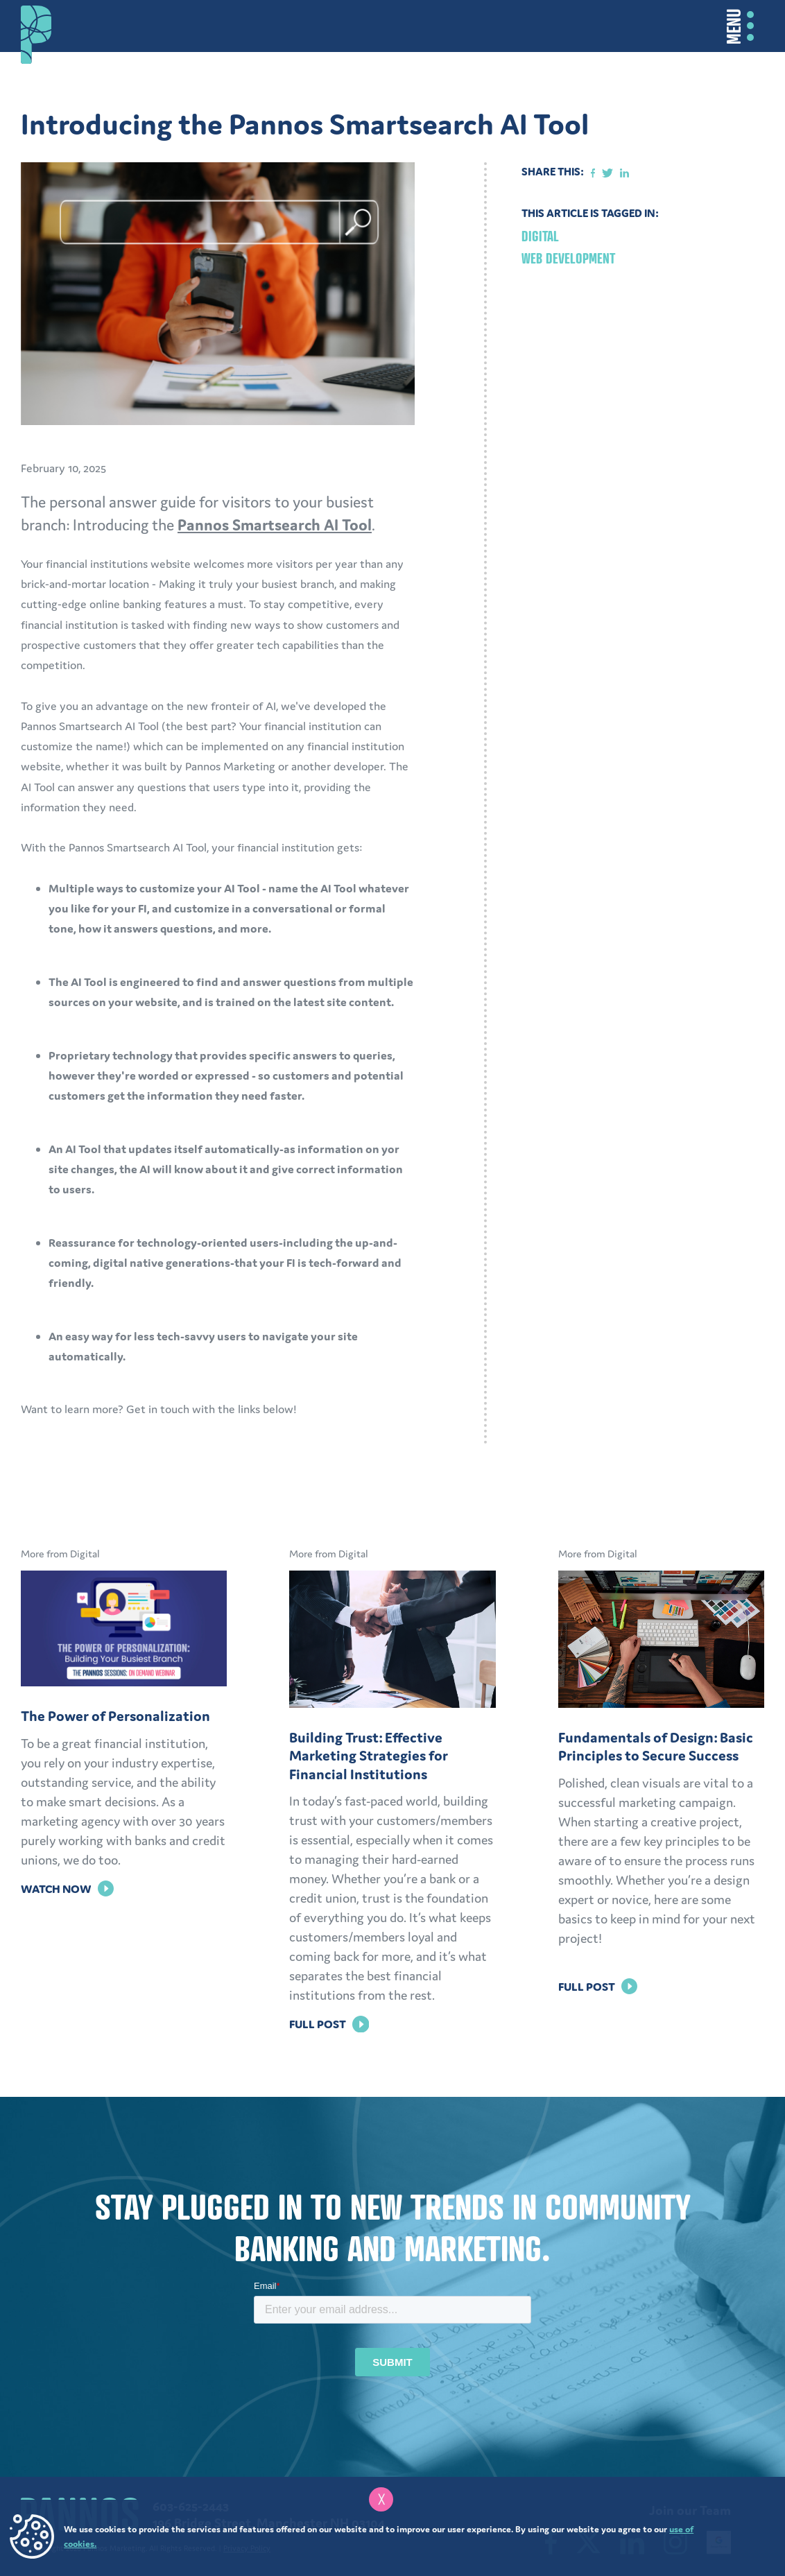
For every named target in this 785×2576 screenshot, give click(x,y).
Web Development (568, 258)
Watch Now (67, 1888)
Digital (540, 236)
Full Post (328, 2024)
